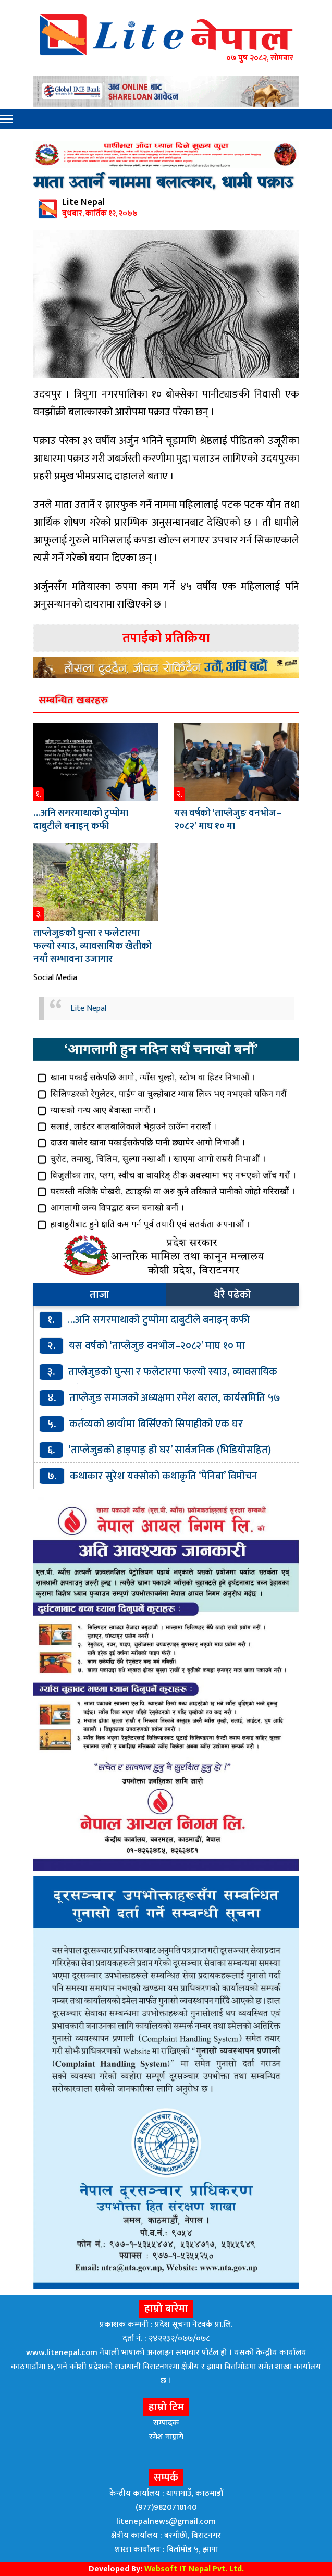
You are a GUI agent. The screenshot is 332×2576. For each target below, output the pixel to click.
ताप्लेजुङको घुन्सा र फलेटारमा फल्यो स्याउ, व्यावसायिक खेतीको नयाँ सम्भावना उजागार (92, 946)
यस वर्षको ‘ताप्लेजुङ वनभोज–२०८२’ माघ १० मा (227, 819)
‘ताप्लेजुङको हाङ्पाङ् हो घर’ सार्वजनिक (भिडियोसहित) (169, 1450)
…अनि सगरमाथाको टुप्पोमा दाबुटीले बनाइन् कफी (80, 819)
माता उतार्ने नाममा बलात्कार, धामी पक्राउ (163, 183)
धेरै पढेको (232, 1295)
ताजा (99, 1295)
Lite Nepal (88, 1008)
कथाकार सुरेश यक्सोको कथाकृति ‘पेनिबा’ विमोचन (163, 1476)
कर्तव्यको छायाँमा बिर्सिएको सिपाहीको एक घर (156, 1424)
